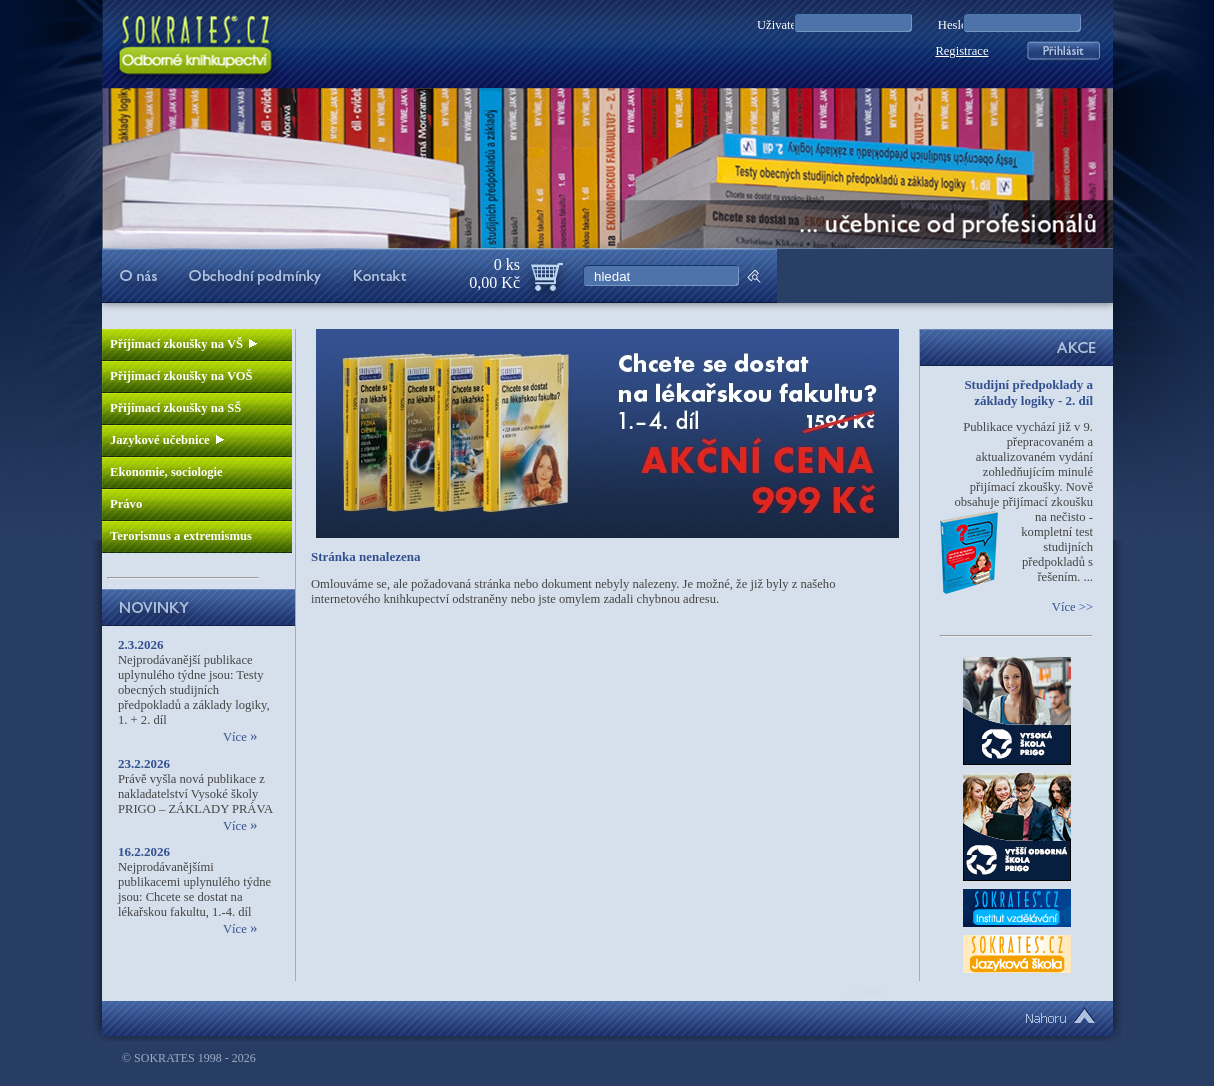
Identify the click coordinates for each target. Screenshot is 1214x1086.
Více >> (1072, 607)
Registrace (961, 51)
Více (240, 737)
